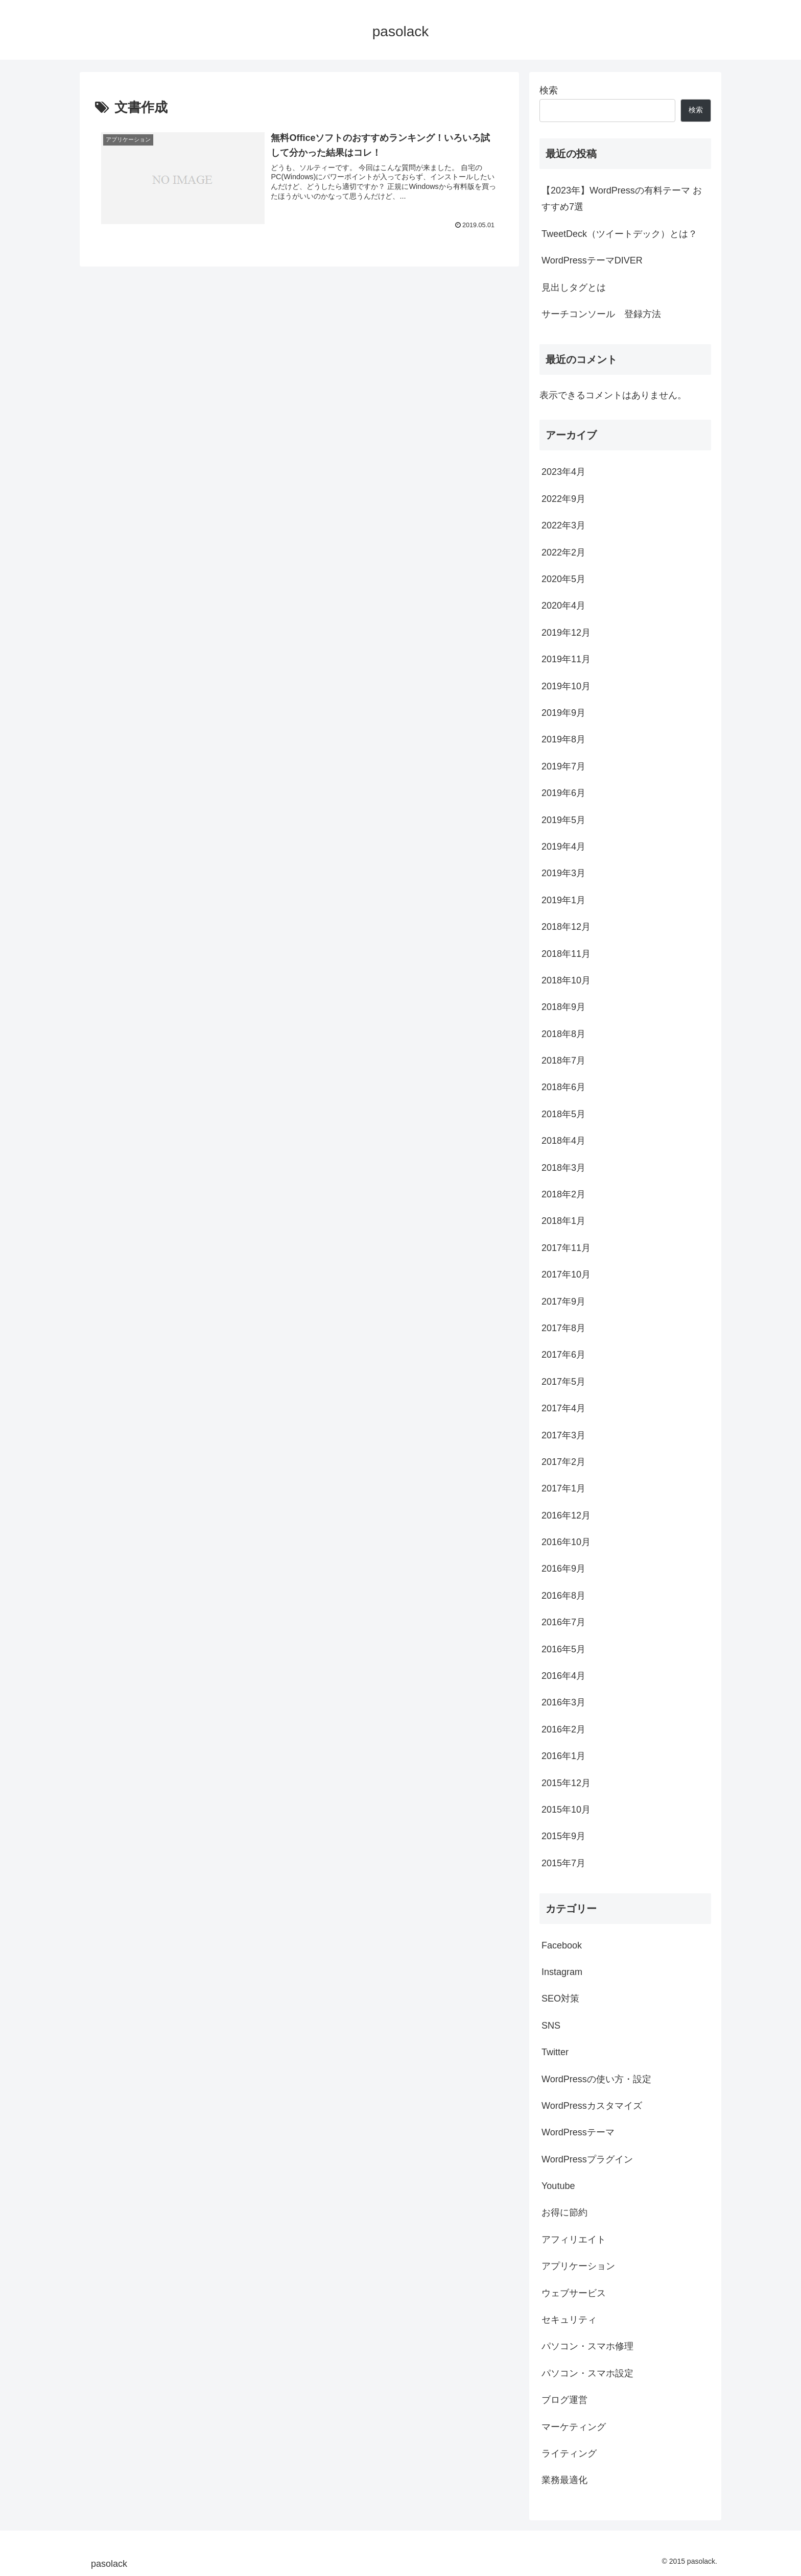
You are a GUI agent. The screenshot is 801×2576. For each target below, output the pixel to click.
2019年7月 (563, 766)
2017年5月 (563, 1382)
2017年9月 (563, 1301)
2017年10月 (566, 1274)
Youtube (558, 2186)
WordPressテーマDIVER (592, 260)
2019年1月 (563, 900)
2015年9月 (563, 1836)
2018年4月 (563, 1141)
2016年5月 (563, 1649)
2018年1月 (563, 1221)
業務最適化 (564, 2480)
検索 (548, 90)
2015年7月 (563, 1863)
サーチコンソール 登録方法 (601, 314)
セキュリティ (569, 2320)
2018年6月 (563, 1087)
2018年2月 (563, 1194)
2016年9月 (563, 1568)
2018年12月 (566, 927)
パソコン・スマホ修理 (587, 2346)
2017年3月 (563, 1435)
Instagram (561, 1972)
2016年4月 (563, 1676)
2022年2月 (563, 552)
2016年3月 (563, 1702)
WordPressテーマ (578, 2132)
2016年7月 (563, 1622)
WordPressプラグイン (587, 2159)
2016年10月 (566, 1542)
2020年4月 (563, 605)
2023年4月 (563, 472)
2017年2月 (563, 1462)
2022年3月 (563, 525)
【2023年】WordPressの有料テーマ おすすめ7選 (621, 198)
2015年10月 (566, 1809)
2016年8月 (563, 1596)
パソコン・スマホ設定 (587, 2373)
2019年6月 (563, 793)
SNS (550, 2025)
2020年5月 (563, 579)
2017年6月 (563, 1355)
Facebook (561, 1945)
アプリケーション (578, 2266)
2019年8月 (563, 739)
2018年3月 (563, 1168)
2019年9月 (563, 713)
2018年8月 (563, 1034)
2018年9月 (563, 1007)
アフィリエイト (573, 2239)
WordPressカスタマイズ (591, 2106)
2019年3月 (563, 873)
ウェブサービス (573, 2293)
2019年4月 (563, 846)
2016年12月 (566, 1515)
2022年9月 (563, 499)
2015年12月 (566, 1783)
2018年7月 (563, 1060)
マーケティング (573, 2427)
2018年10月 (566, 980)
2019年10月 (566, 686)
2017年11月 (566, 1248)
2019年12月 (566, 633)
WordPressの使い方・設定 (596, 2079)
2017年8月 (563, 1328)
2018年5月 (563, 1114)
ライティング (569, 2453)
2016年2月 (563, 1729)
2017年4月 (563, 1408)
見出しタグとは (573, 287)
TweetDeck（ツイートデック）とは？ (619, 234)
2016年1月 (563, 1756)
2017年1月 (563, 1488)
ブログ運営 (564, 2400)
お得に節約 (564, 2212)
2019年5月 (563, 820)
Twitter (555, 2052)
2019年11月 (566, 659)
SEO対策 (560, 1998)
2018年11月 (566, 954)
